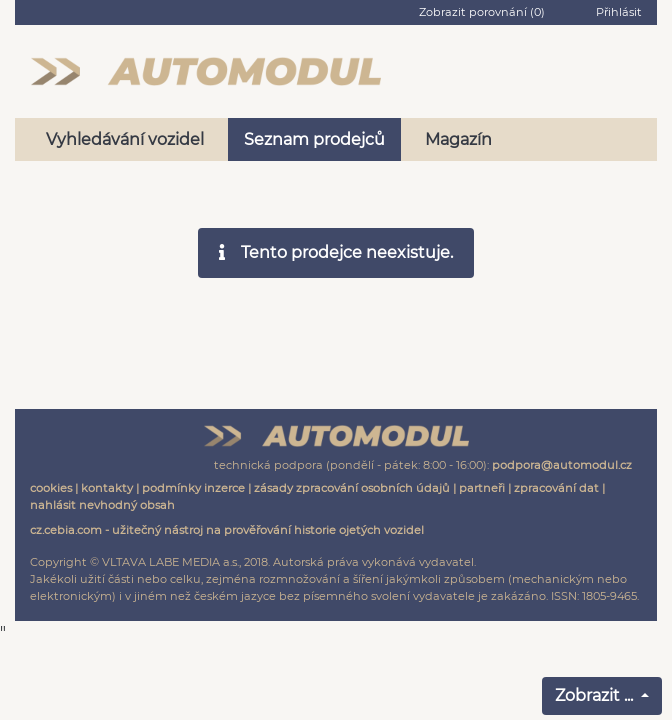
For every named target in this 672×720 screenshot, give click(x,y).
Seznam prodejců (314, 139)
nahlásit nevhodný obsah (102, 505)
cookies (51, 488)
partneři (482, 488)
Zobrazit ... (596, 695)
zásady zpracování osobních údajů (352, 488)
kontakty (107, 488)
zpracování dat (556, 488)
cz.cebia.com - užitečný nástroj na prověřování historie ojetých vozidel (227, 530)
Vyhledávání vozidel (125, 139)
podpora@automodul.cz (562, 465)
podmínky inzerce (193, 488)
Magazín (458, 139)
